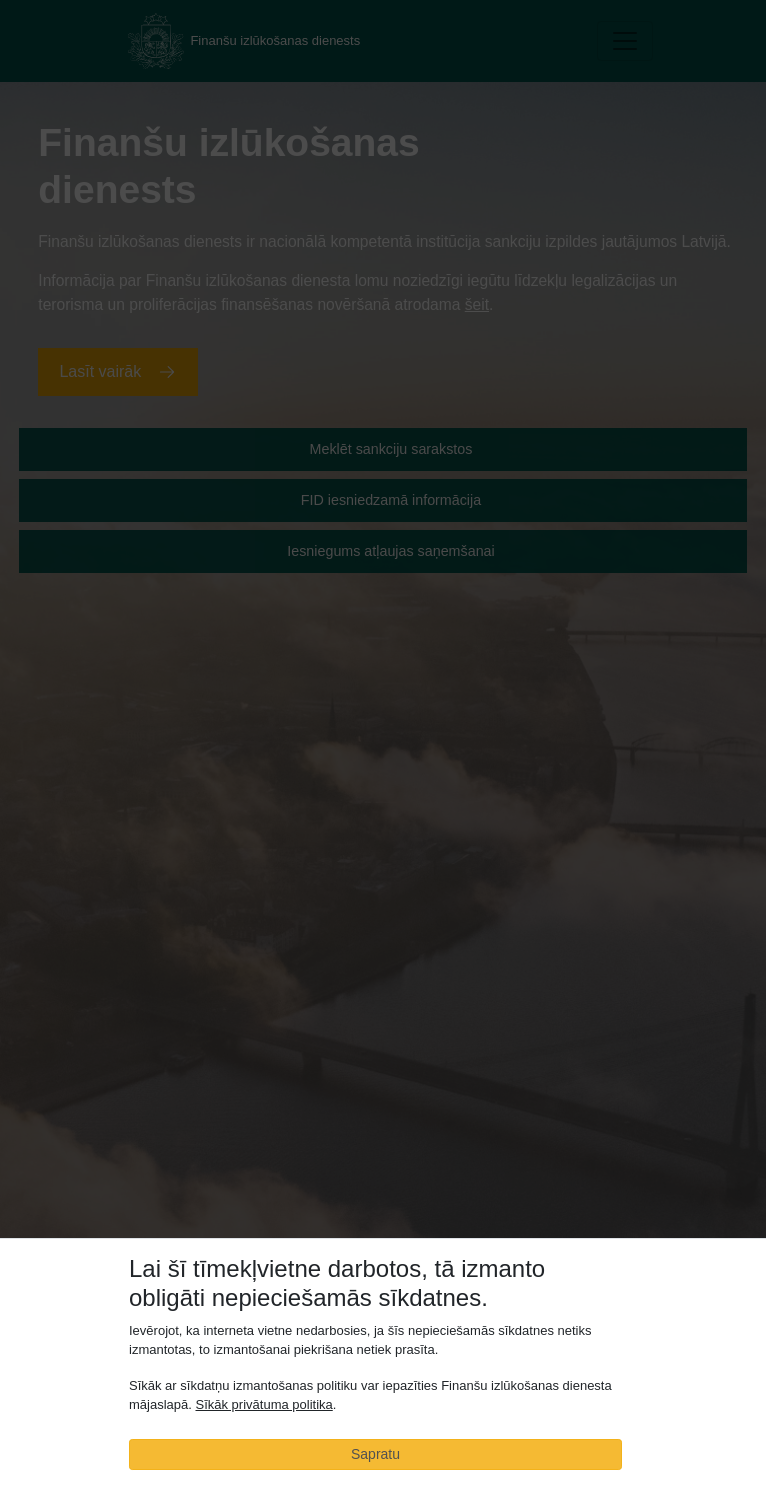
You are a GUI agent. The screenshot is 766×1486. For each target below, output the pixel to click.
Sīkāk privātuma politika (263, 1405)
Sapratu (375, 1454)
